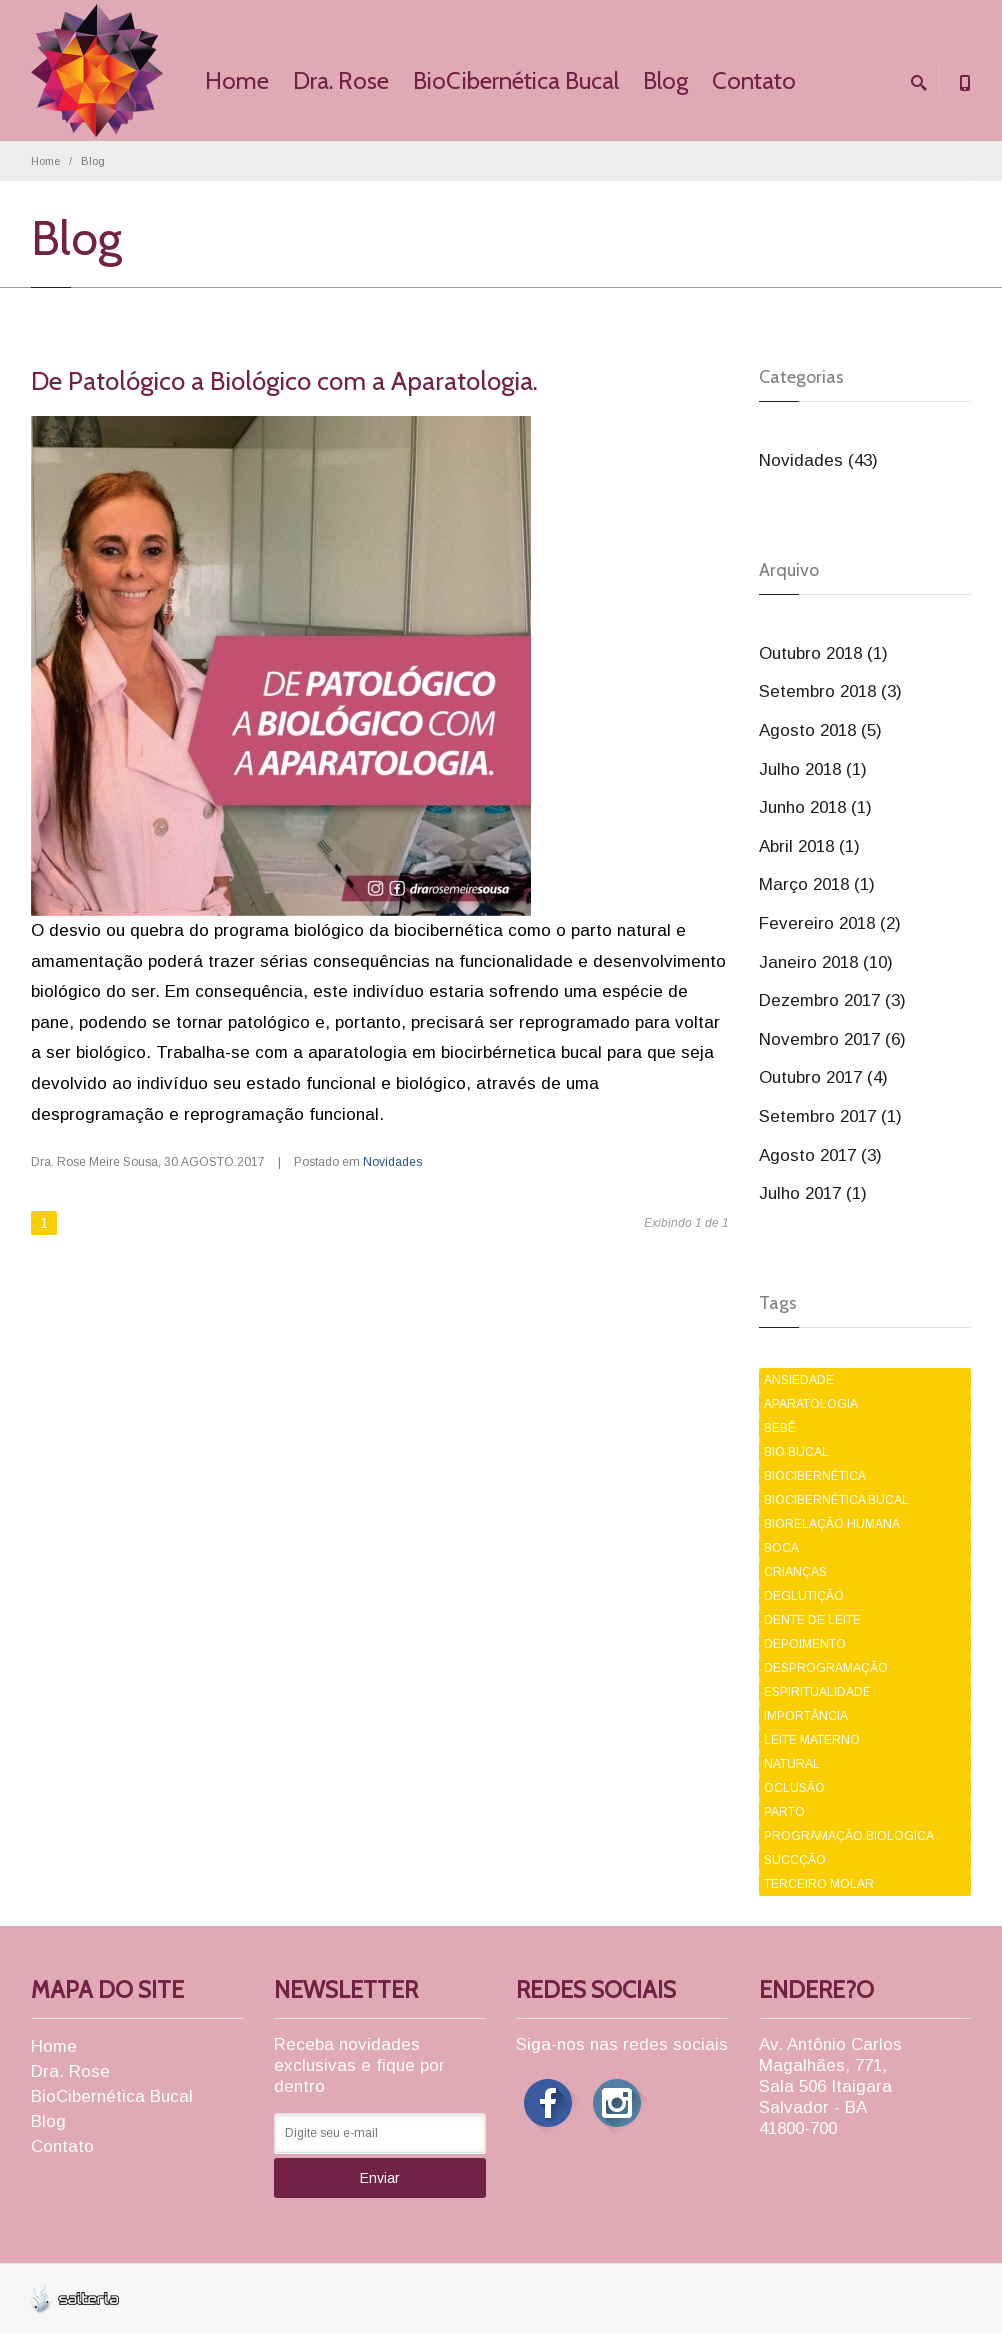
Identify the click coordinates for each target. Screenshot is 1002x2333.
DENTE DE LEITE (812, 1620)
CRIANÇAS (795, 1572)
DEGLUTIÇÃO (804, 1596)
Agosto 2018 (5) (820, 730)
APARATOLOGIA (811, 1404)
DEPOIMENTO (805, 1644)
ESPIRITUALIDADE (817, 1692)
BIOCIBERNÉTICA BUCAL (836, 1500)
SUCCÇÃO (795, 1860)
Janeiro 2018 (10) (826, 962)
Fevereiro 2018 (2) (830, 923)
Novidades (392, 1162)
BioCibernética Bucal (516, 80)
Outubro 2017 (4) (823, 1077)
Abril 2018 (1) (809, 846)
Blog (665, 80)
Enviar (380, 2178)
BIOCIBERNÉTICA (815, 1476)
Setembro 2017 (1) (830, 1116)
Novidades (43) (818, 460)
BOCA (781, 1548)
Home (237, 80)
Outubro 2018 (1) (823, 653)
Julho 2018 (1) (813, 769)
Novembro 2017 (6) (832, 1039)
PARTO (784, 1812)
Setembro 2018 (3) (830, 691)
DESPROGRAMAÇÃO (826, 1668)
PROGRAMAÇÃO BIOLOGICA (849, 1836)
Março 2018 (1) (817, 884)
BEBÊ (780, 1428)
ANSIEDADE (799, 1380)
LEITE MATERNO (812, 1740)
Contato (754, 80)
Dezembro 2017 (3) (832, 1000)
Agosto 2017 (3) (820, 1155)
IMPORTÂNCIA (806, 1716)
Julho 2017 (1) (813, 1193)
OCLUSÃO (794, 1788)
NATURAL (792, 1764)
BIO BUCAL (796, 1452)
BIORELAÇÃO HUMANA (832, 1524)
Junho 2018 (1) (815, 807)
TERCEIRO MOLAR (819, 1884)
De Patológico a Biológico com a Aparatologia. (284, 381)
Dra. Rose (341, 80)
